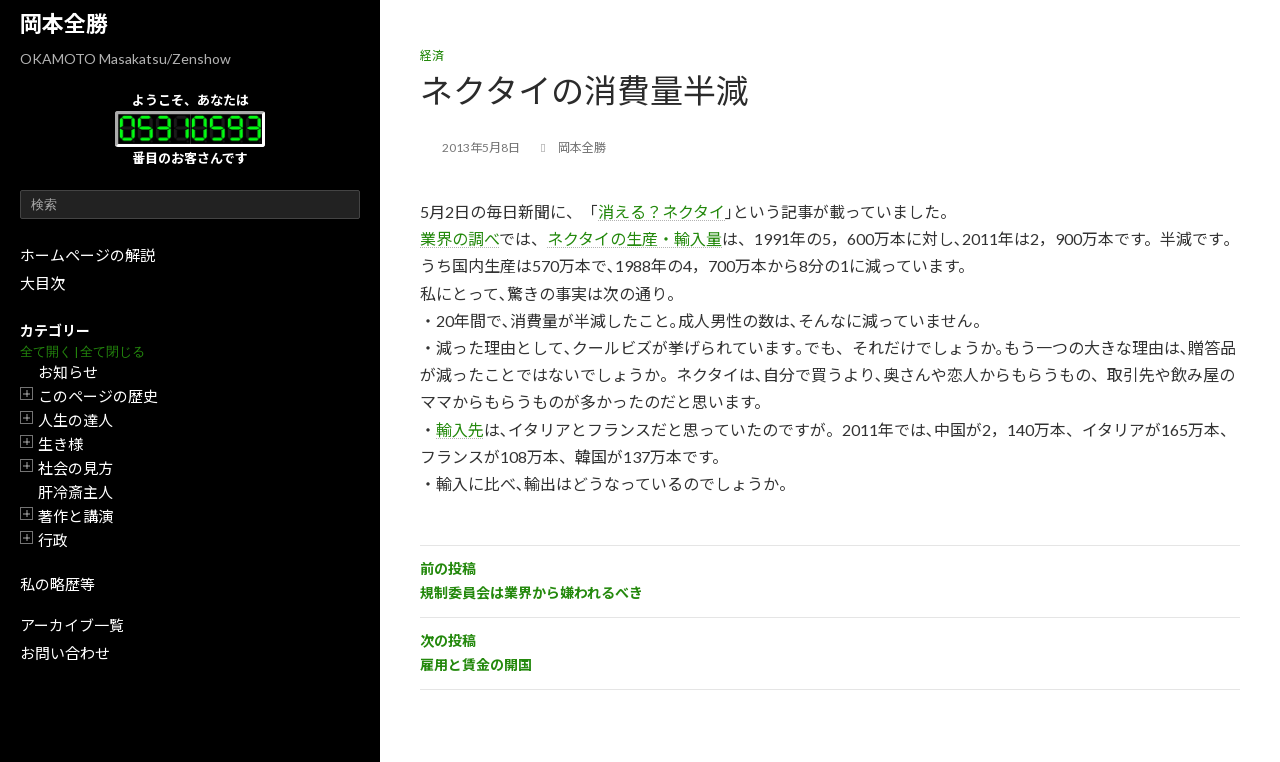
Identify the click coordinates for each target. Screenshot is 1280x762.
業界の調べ (459, 238)
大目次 (42, 283)
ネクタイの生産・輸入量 (634, 238)
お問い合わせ (65, 653)
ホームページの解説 (87, 255)
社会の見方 (75, 468)
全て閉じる (112, 351)
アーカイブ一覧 (72, 625)
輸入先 (460, 429)
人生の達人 (75, 420)
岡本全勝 (64, 23)
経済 (432, 55)
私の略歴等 (57, 584)
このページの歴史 (98, 396)
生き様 (60, 444)
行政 (53, 540)
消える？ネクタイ (661, 211)
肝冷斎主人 (75, 492)
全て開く (46, 351)
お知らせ (68, 372)
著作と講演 (75, 516)
